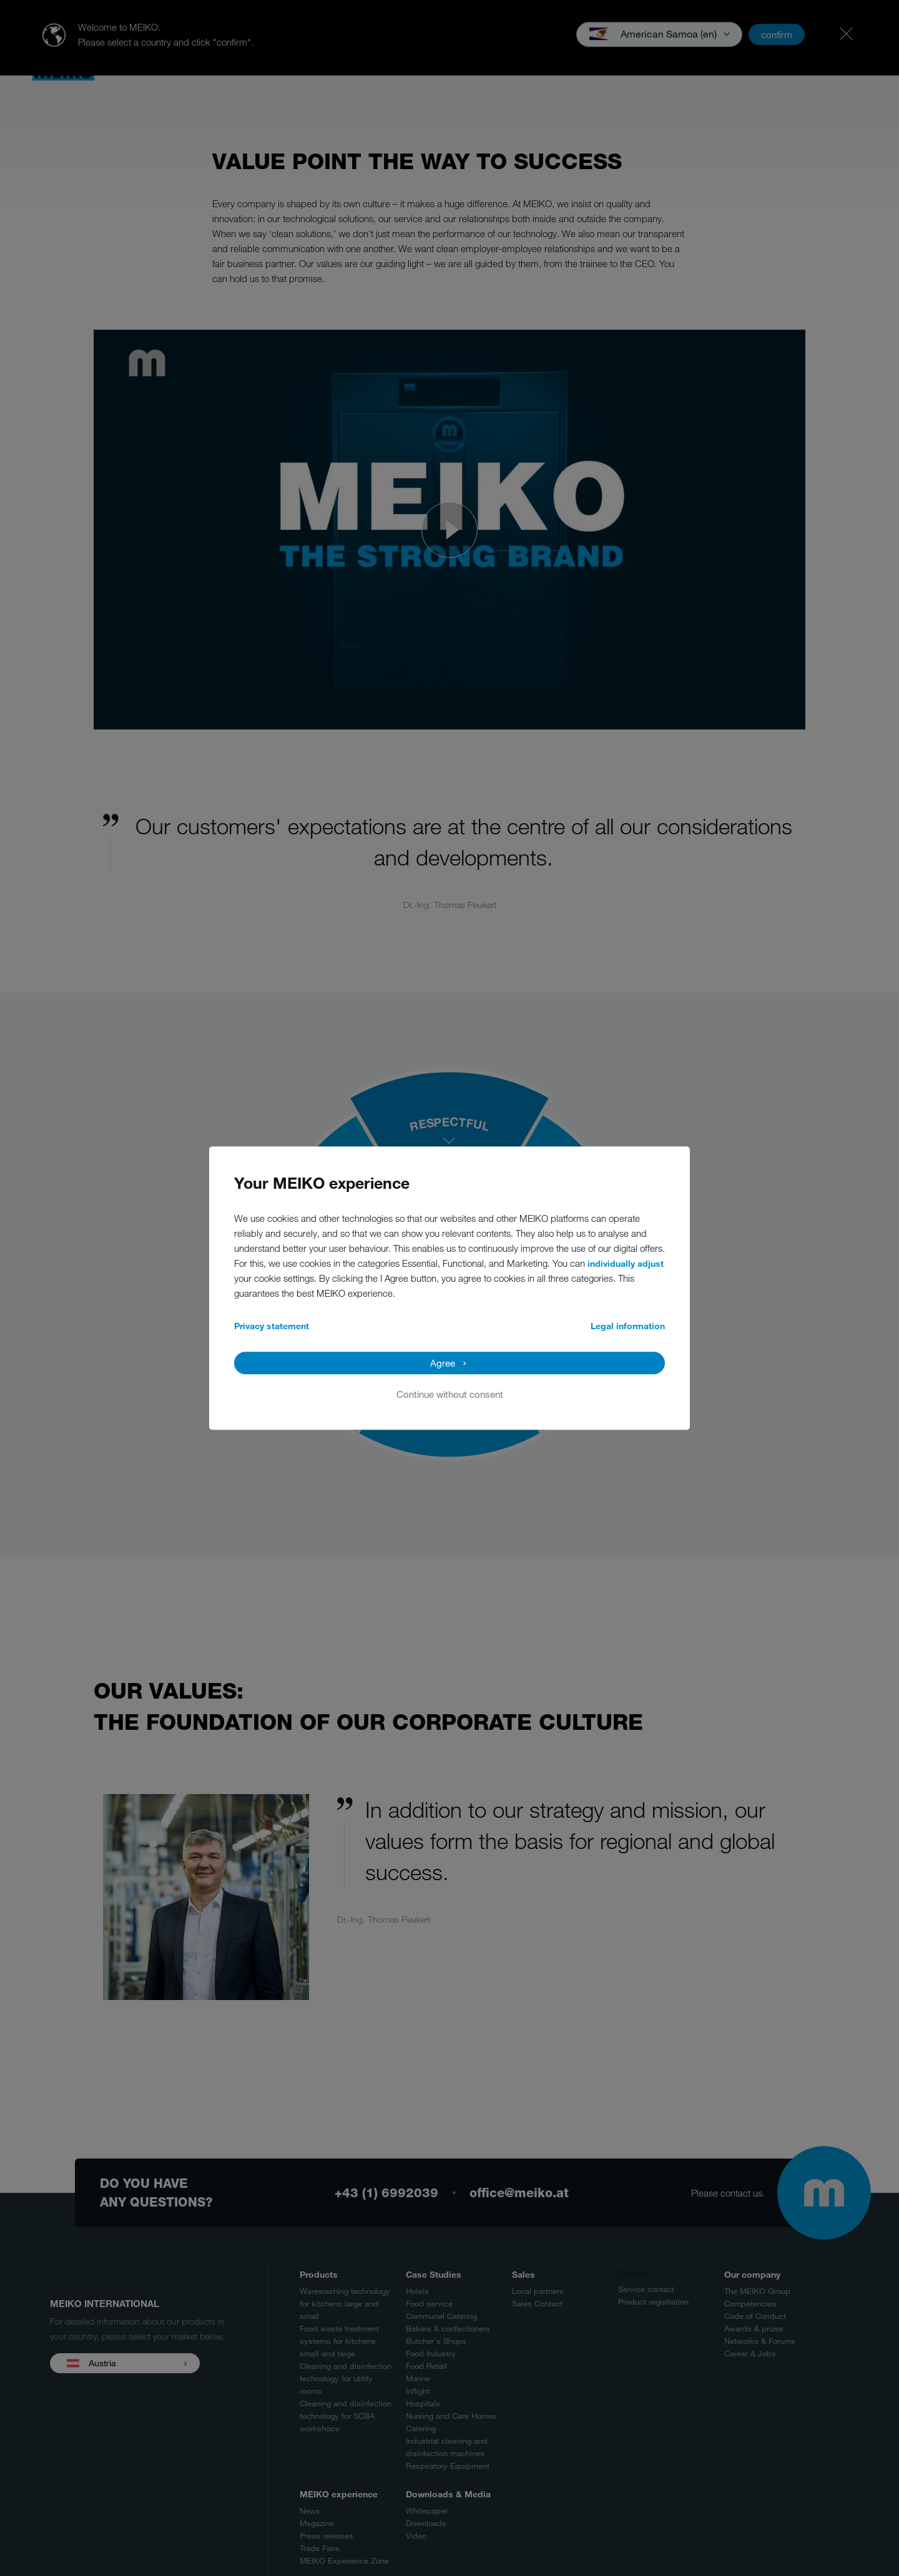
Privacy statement (271, 1325)
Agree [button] (442, 1362)
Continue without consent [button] (449, 1394)
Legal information (628, 1325)
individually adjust (625, 1263)
